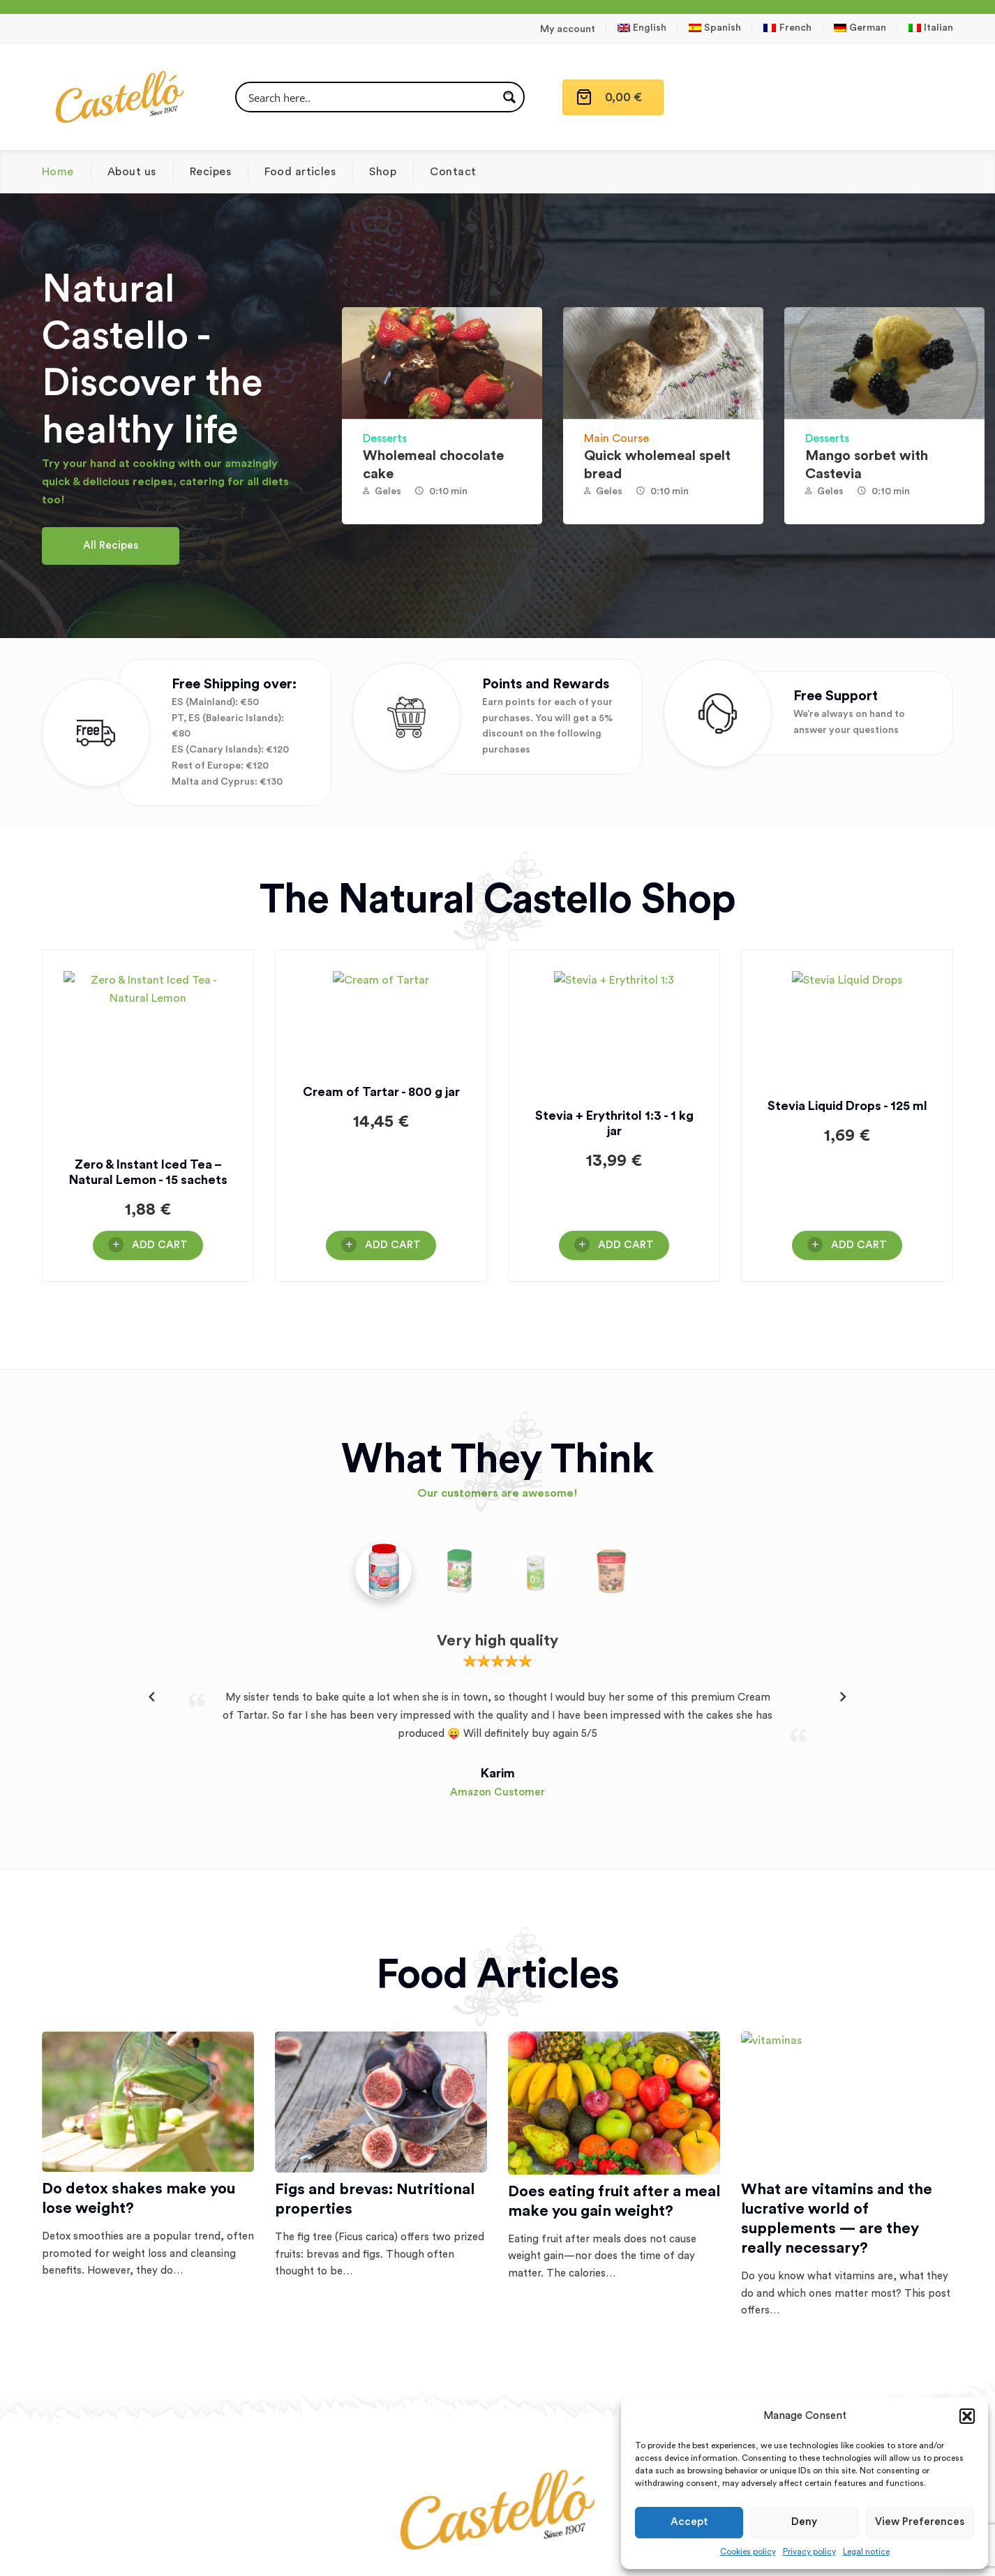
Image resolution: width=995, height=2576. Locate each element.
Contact (453, 171)
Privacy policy (809, 2551)
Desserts (385, 438)
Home (58, 171)
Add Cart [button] (160, 1245)
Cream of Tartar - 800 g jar (381, 1164)
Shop (382, 171)
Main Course (616, 438)
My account (567, 29)
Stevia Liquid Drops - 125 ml (847, 1164)
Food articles (300, 171)
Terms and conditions (497, 2554)
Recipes (210, 171)
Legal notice (866, 2551)
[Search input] (370, 97)
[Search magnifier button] (509, 97)
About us (131, 171)
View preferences (919, 2522)
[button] (967, 2416)
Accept (689, 2522)
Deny (804, 2522)
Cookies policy (748, 2551)
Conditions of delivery (616, 2554)
